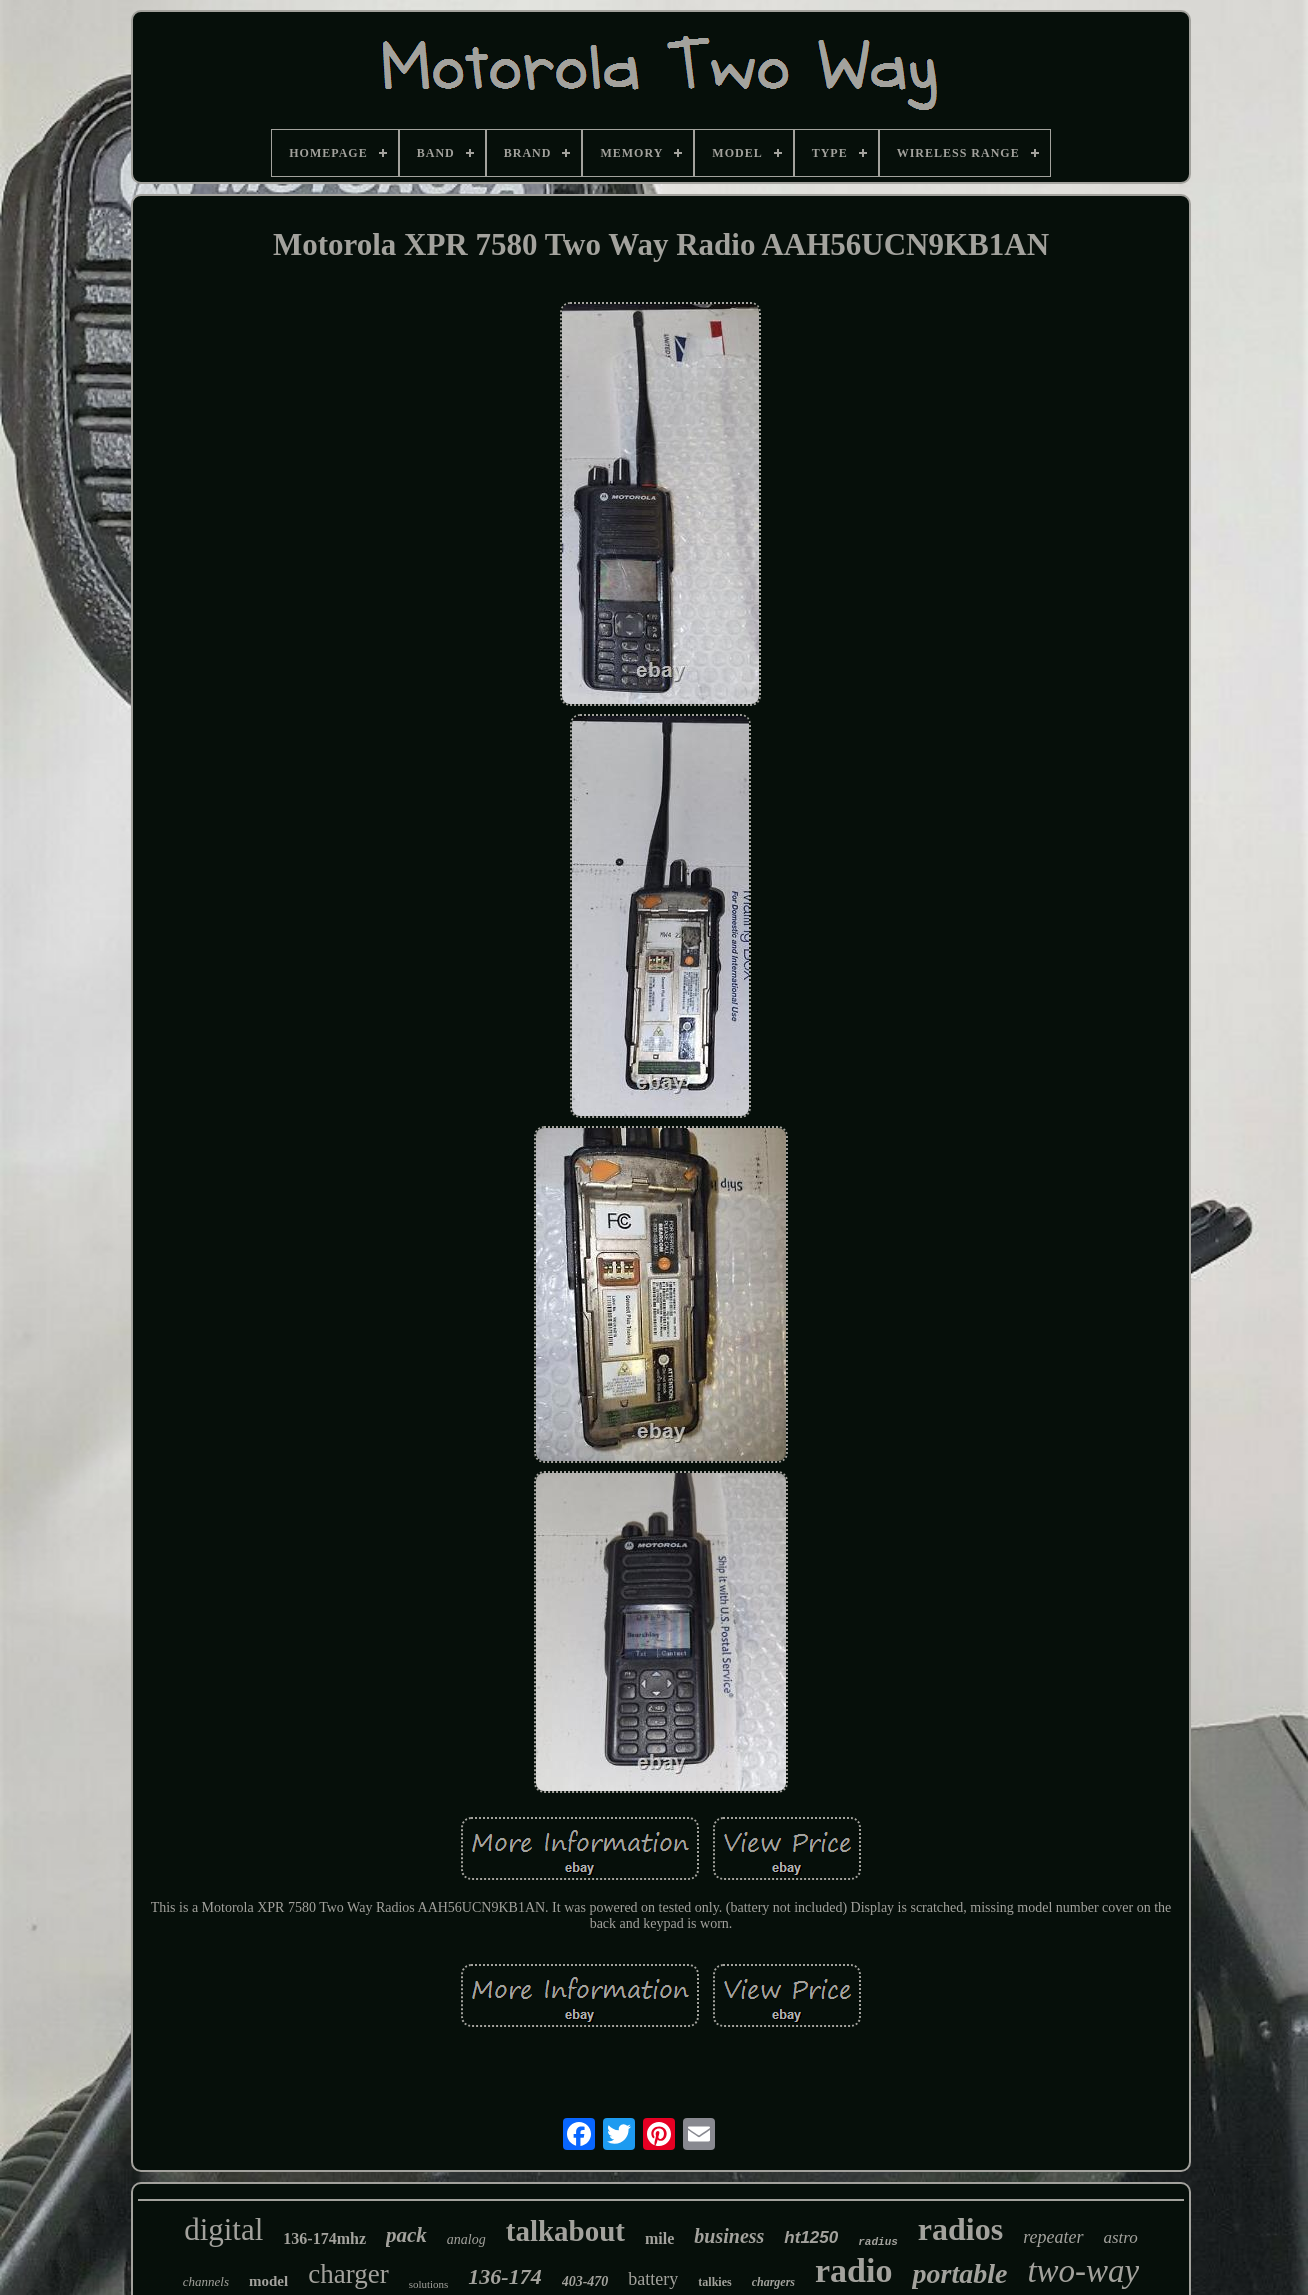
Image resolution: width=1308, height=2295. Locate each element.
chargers (773, 2282)
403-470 (585, 2281)
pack (406, 2235)
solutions (429, 2284)
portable (959, 2273)
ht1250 (811, 2237)
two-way (1083, 2271)
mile (659, 2238)
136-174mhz (324, 2238)
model (268, 2281)
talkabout (565, 2231)
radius (878, 2242)
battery (653, 2279)
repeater (1053, 2237)
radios (960, 2229)
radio (853, 2270)
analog (466, 2239)
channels (206, 2281)
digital (223, 2229)
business (729, 2236)
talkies (714, 2282)
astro (1121, 2237)
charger (348, 2274)
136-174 (504, 2276)
